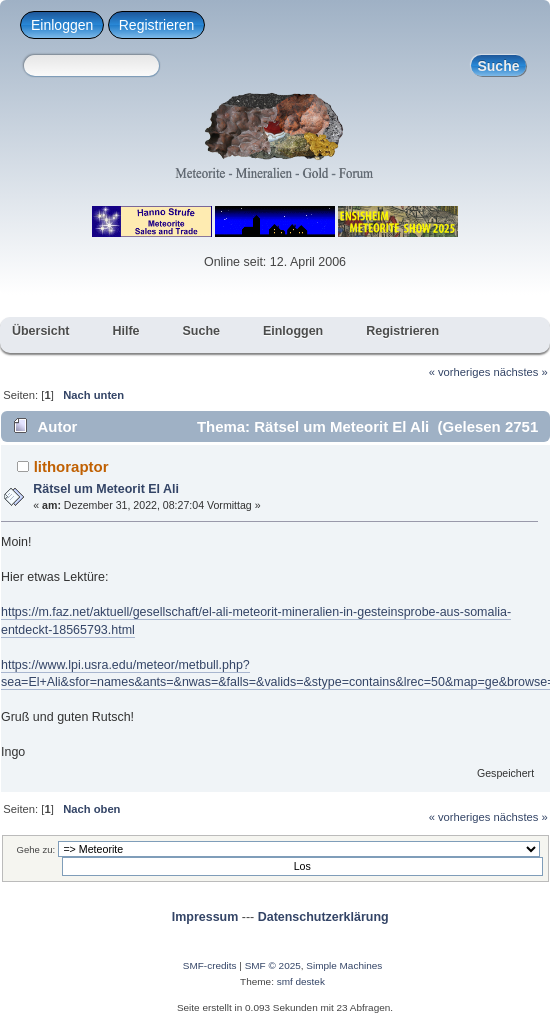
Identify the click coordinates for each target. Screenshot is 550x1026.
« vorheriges (460, 372)
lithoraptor (71, 466)
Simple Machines (344, 965)
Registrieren (156, 25)
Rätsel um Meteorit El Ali (106, 489)
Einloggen (62, 25)
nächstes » (521, 372)
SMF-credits (210, 965)
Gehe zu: (36, 849)
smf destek (301, 981)
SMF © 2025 (273, 965)
